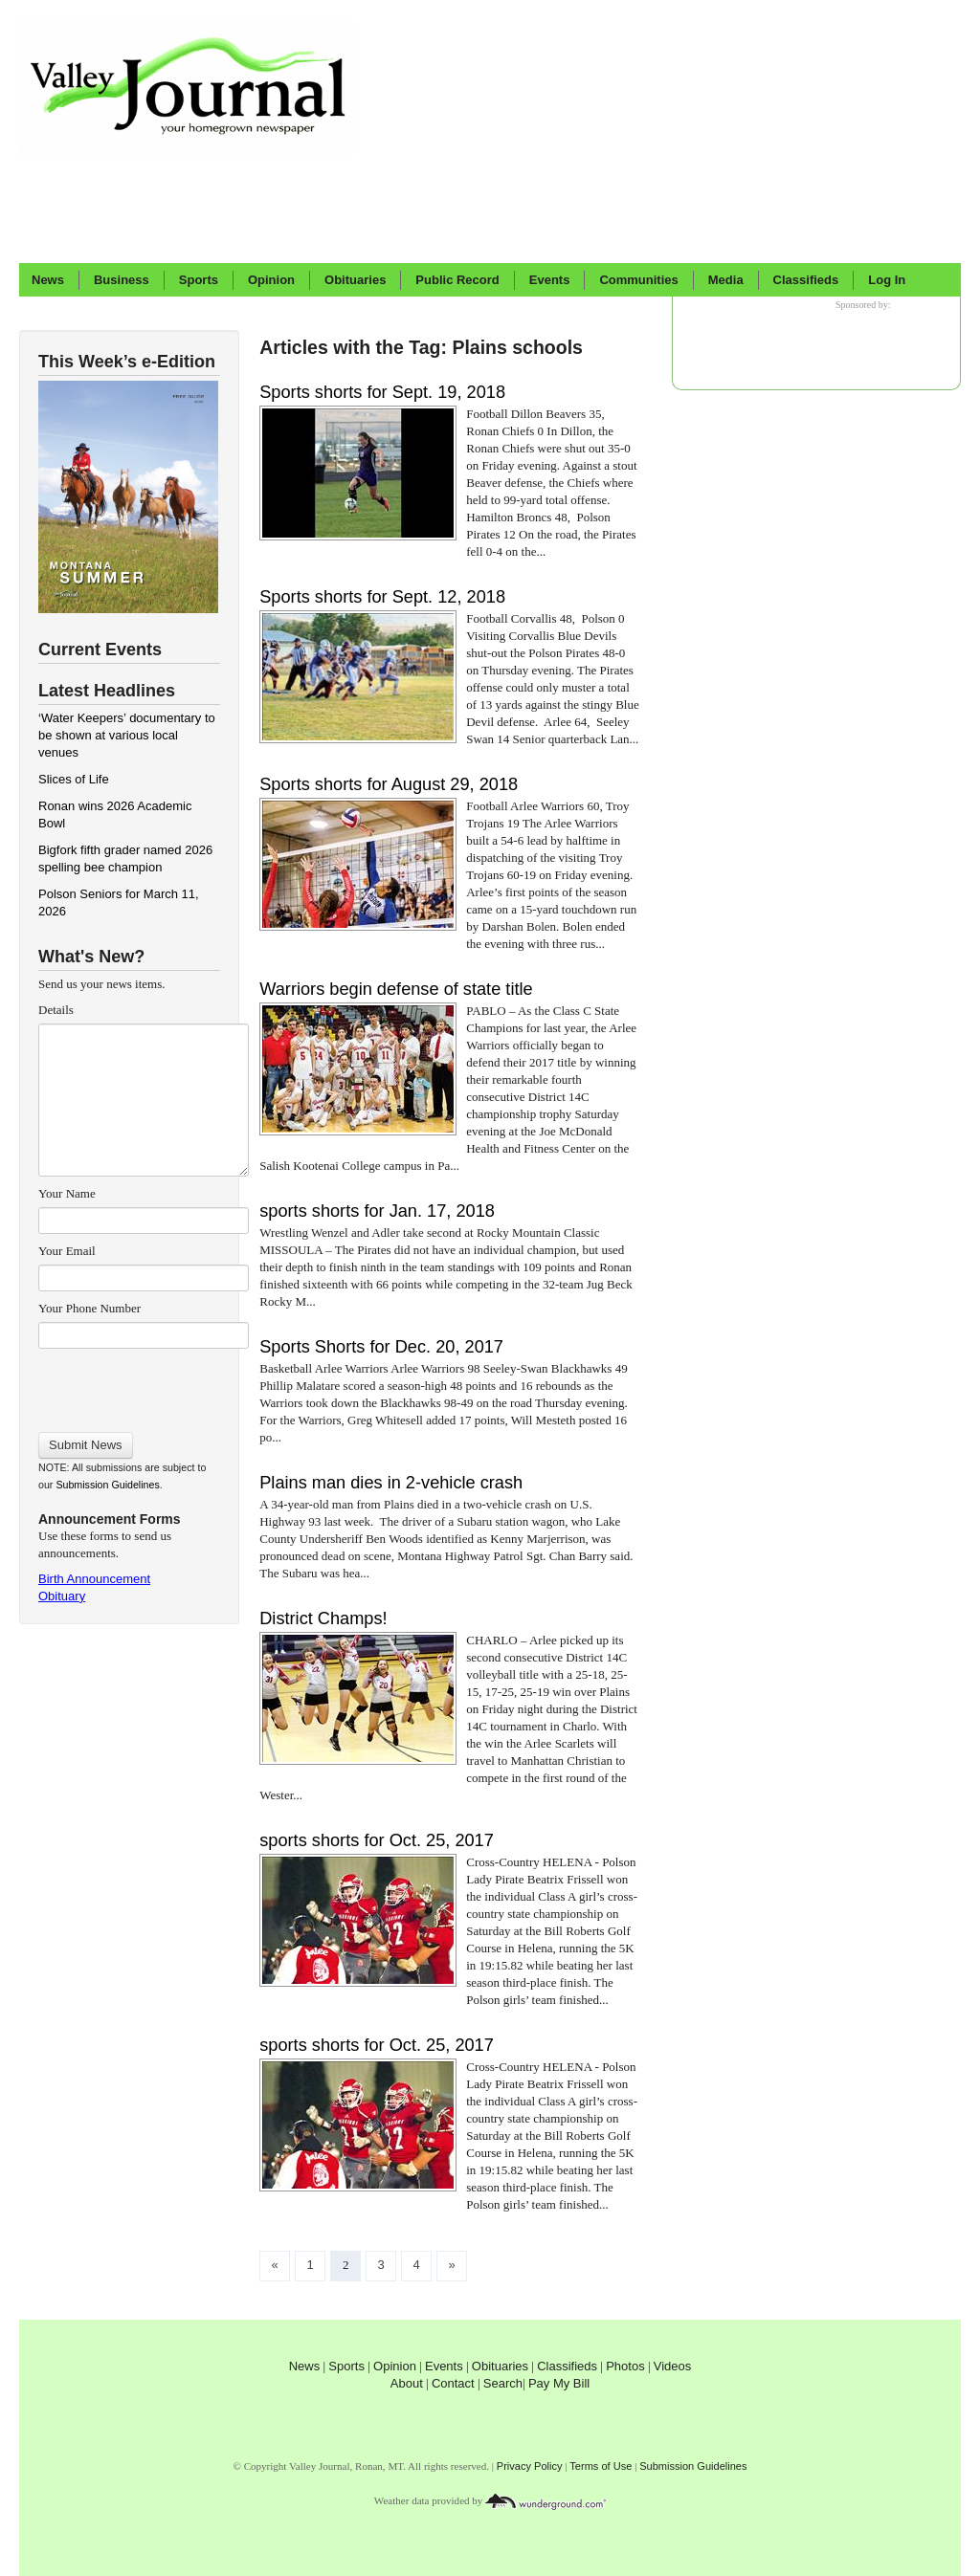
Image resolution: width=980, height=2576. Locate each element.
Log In (886, 280)
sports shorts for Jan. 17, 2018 (377, 1211)
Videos (673, 2366)
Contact (453, 2383)
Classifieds (806, 280)
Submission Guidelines (107, 1484)
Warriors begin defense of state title (395, 989)
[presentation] (143, 1384)
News (48, 280)
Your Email (67, 1251)
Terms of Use (600, 2466)
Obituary (61, 1596)
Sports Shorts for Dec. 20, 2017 (381, 1346)
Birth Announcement (94, 1579)
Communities (638, 280)
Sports (198, 280)
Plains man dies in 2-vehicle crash (391, 1482)
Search (503, 2383)
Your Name (67, 1193)
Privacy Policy (530, 2466)
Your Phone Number (89, 1308)
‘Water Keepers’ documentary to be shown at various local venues (126, 735)
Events (549, 280)
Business (121, 280)
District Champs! (323, 1618)
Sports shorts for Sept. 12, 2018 (382, 596)
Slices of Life (73, 779)
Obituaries (355, 280)
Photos (625, 2366)
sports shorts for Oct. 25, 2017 (376, 1840)
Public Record (457, 280)
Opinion (271, 280)
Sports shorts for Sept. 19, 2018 (382, 392)
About (406, 2383)
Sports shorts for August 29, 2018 (388, 784)
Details (56, 1009)
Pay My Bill (559, 2383)
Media (726, 280)
